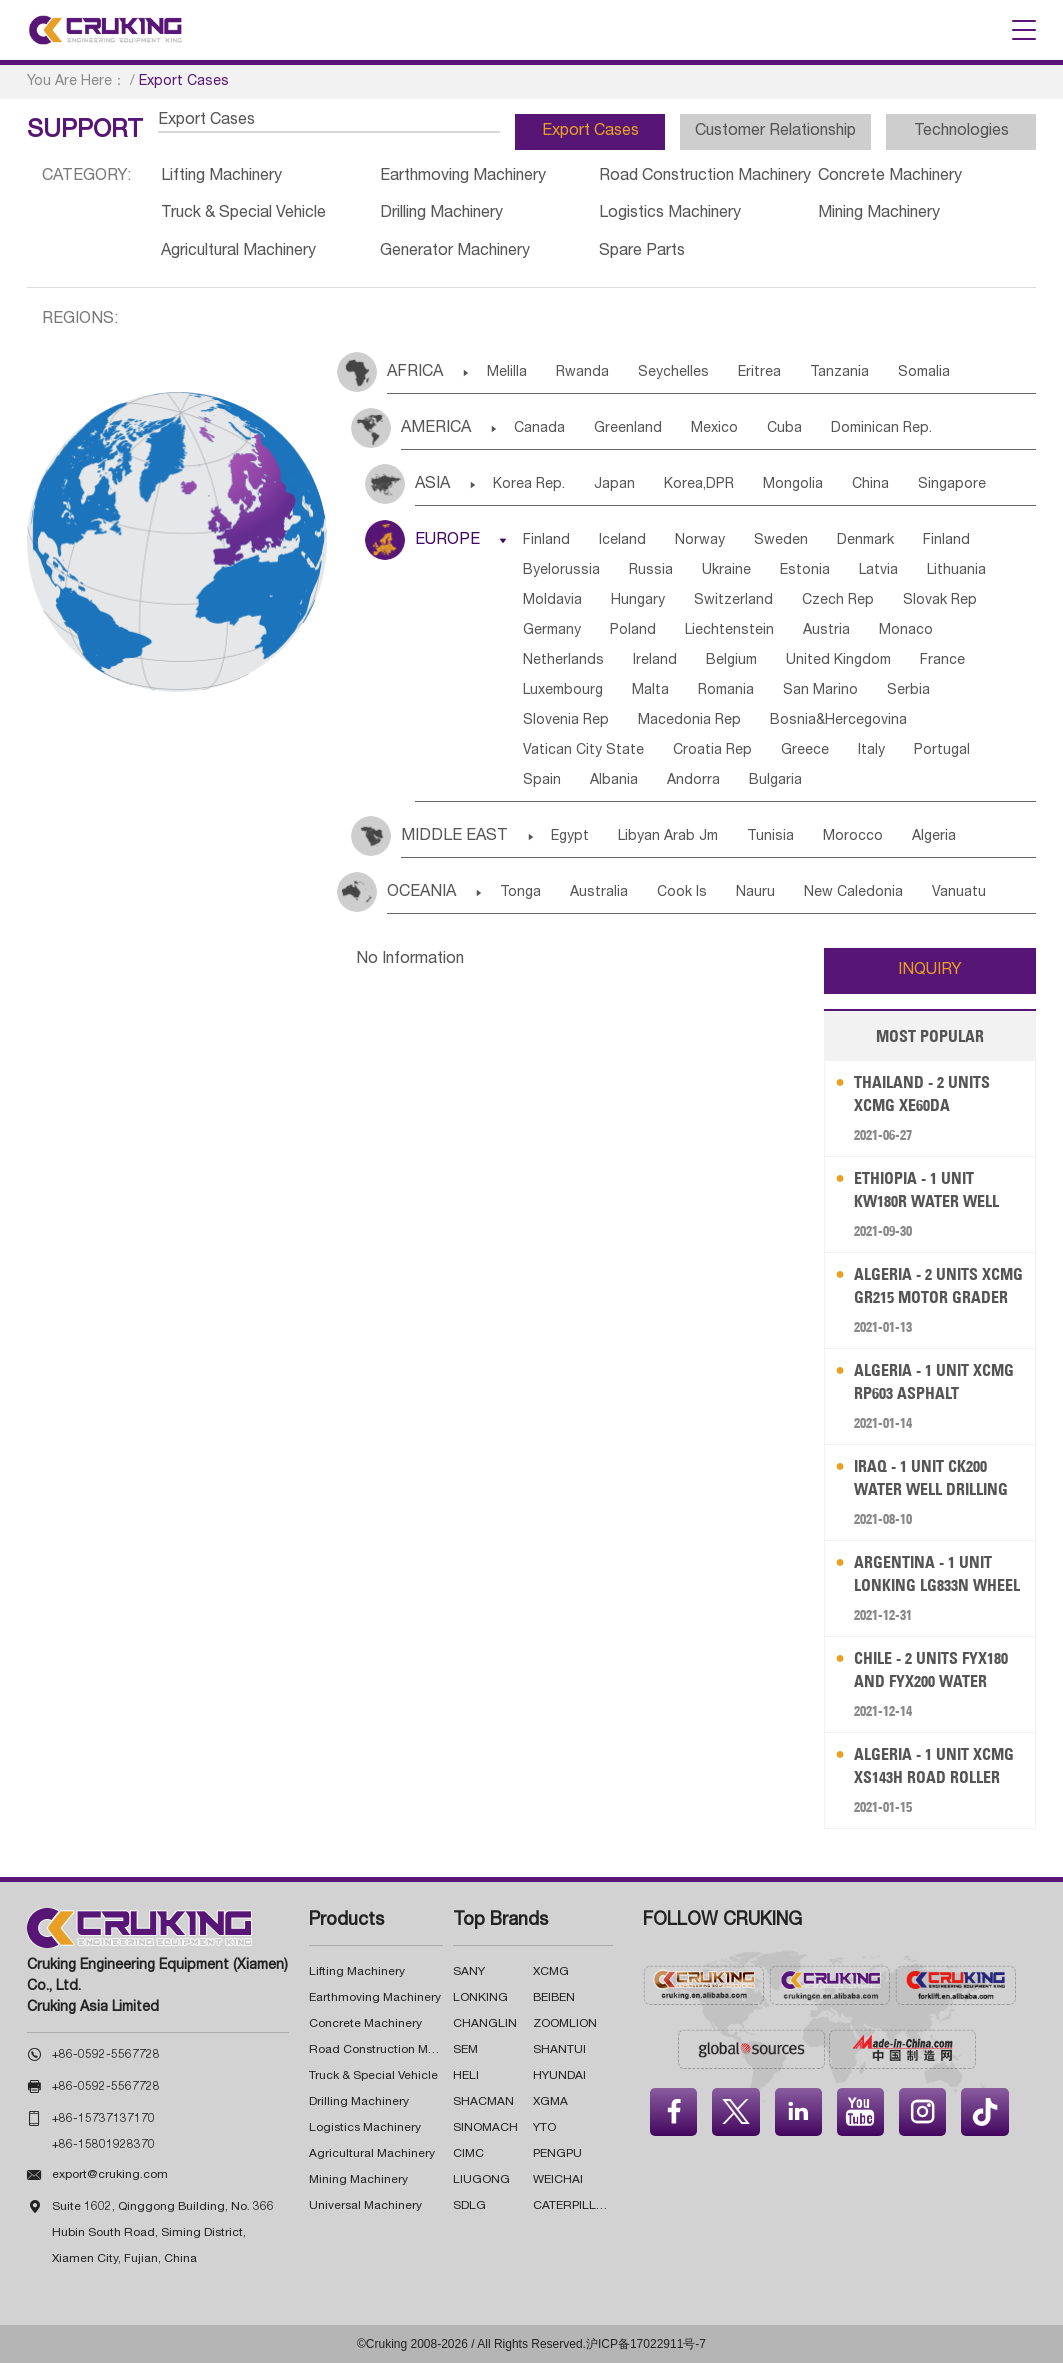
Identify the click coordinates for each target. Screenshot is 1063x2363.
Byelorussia (561, 571)
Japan (614, 485)
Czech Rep (838, 601)
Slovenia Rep (566, 721)
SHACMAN (483, 2102)
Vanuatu (959, 893)
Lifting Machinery (221, 177)
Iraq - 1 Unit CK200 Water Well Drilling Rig (931, 1478)
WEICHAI (558, 2180)
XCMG (551, 1972)
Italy (871, 751)
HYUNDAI (559, 2076)
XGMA (550, 2102)
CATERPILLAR (573, 2206)
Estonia (805, 571)
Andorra (693, 781)
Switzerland (733, 601)
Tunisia (770, 837)
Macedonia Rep (689, 721)
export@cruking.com (110, 2175)
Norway (700, 541)
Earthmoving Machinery (463, 177)
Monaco (906, 631)
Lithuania (956, 571)
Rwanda (582, 373)
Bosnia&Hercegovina (838, 721)
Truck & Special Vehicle (243, 214)
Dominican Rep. (881, 429)
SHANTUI (559, 2050)
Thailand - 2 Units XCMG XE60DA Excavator (922, 1094)
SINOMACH (485, 2128)
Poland (633, 631)
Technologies (961, 132)
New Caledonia (853, 893)
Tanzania (839, 373)
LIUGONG (481, 2180)
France (942, 661)
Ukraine (726, 571)
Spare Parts (642, 252)
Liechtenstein (729, 631)
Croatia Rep (712, 751)
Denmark (865, 541)
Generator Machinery (455, 252)
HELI (466, 2076)
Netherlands (563, 661)
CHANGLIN (485, 2024)
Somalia (924, 373)
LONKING (480, 1998)
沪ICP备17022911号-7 (646, 2344)
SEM (465, 2050)
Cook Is (682, 893)
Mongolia (793, 485)
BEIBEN (554, 1998)
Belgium (731, 661)
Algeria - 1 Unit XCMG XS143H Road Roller (934, 1765)
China (870, 485)
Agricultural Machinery (238, 252)
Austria (826, 631)
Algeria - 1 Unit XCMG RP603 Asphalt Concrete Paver (934, 1382)
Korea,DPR (699, 485)
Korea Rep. (529, 485)
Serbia (908, 691)
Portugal (942, 751)
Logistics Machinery (670, 214)
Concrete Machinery (890, 177)
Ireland (655, 661)
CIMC (468, 2154)
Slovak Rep (940, 601)
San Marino (820, 691)
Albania (614, 781)
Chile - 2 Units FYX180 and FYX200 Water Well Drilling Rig (931, 1670)
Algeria (934, 837)
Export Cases (590, 132)
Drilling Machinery (441, 214)
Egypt (570, 837)
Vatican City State (583, 751)
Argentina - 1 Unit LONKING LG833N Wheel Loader (937, 1574)
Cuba (784, 429)
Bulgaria (775, 781)
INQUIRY (930, 971)
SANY (469, 1972)
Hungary (638, 601)
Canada (539, 429)
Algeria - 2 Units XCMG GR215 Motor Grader (938, 1285)
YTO (544, 2128)
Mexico (714, 429)
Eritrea (759, 373)
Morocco (853, 837)
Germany (552, 631)
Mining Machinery (879, 214)
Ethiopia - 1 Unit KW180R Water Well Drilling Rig (926, 1190)
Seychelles (673, 373)
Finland (546, 541)
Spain (542, 781)
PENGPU (557, 2154)
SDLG (469, 2206)
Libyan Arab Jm (668, 837)
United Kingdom (838, 661)
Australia (599, 893)
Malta (650, 691)
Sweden (781, 541)
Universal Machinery (365, 2206)
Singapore (952, 485)
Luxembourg (563, 691)
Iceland (622, 541)
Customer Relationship (775, 132)
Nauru (755, 893)
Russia (651, 571)
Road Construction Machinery (705, 177)
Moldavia (552, 601)
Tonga (520, 893)
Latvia (878, 571)
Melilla (507, 373)
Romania (726, 691)
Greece (805, 751)
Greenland (628, 429)
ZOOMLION (565, 2024)
